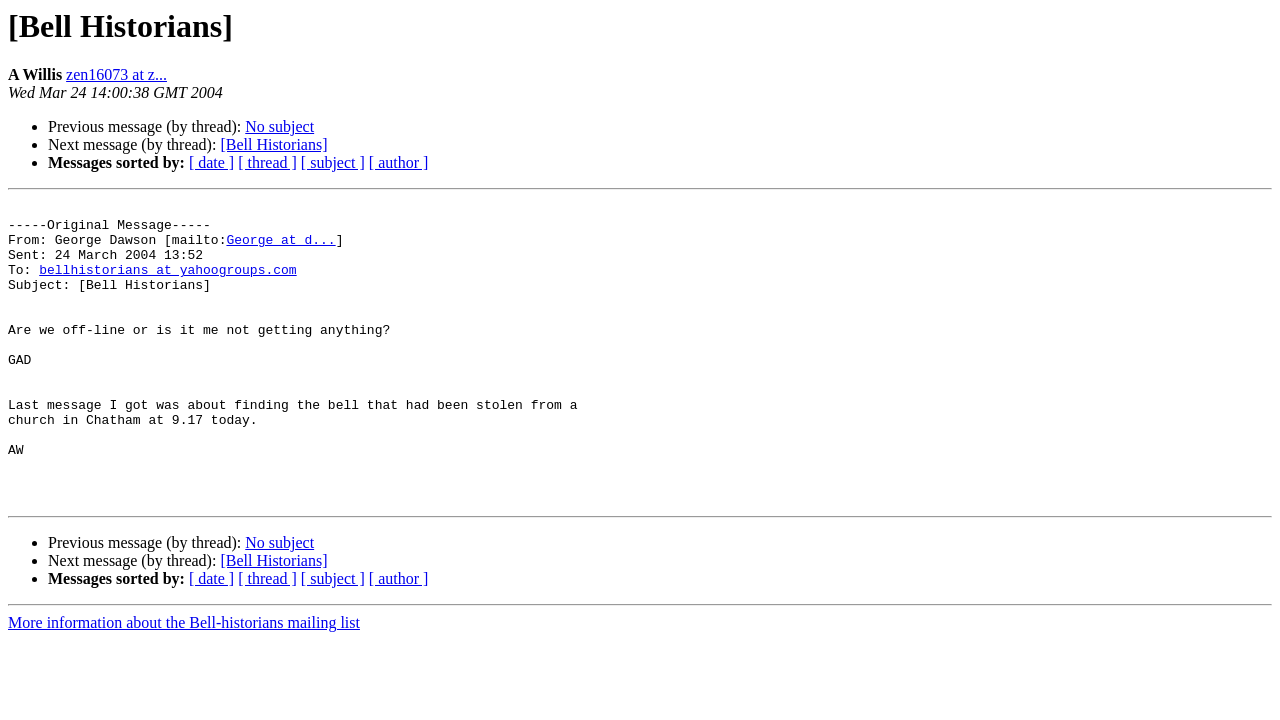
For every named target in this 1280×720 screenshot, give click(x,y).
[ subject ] (333, 162)
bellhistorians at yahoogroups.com (167, 284)
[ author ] (399, 162)
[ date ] (211, 162)
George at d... (280, 248)
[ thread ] (267, 162)
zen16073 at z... (116, 74)
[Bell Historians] (273, 144)
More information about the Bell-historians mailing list (184, 682)
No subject (279, 126)
